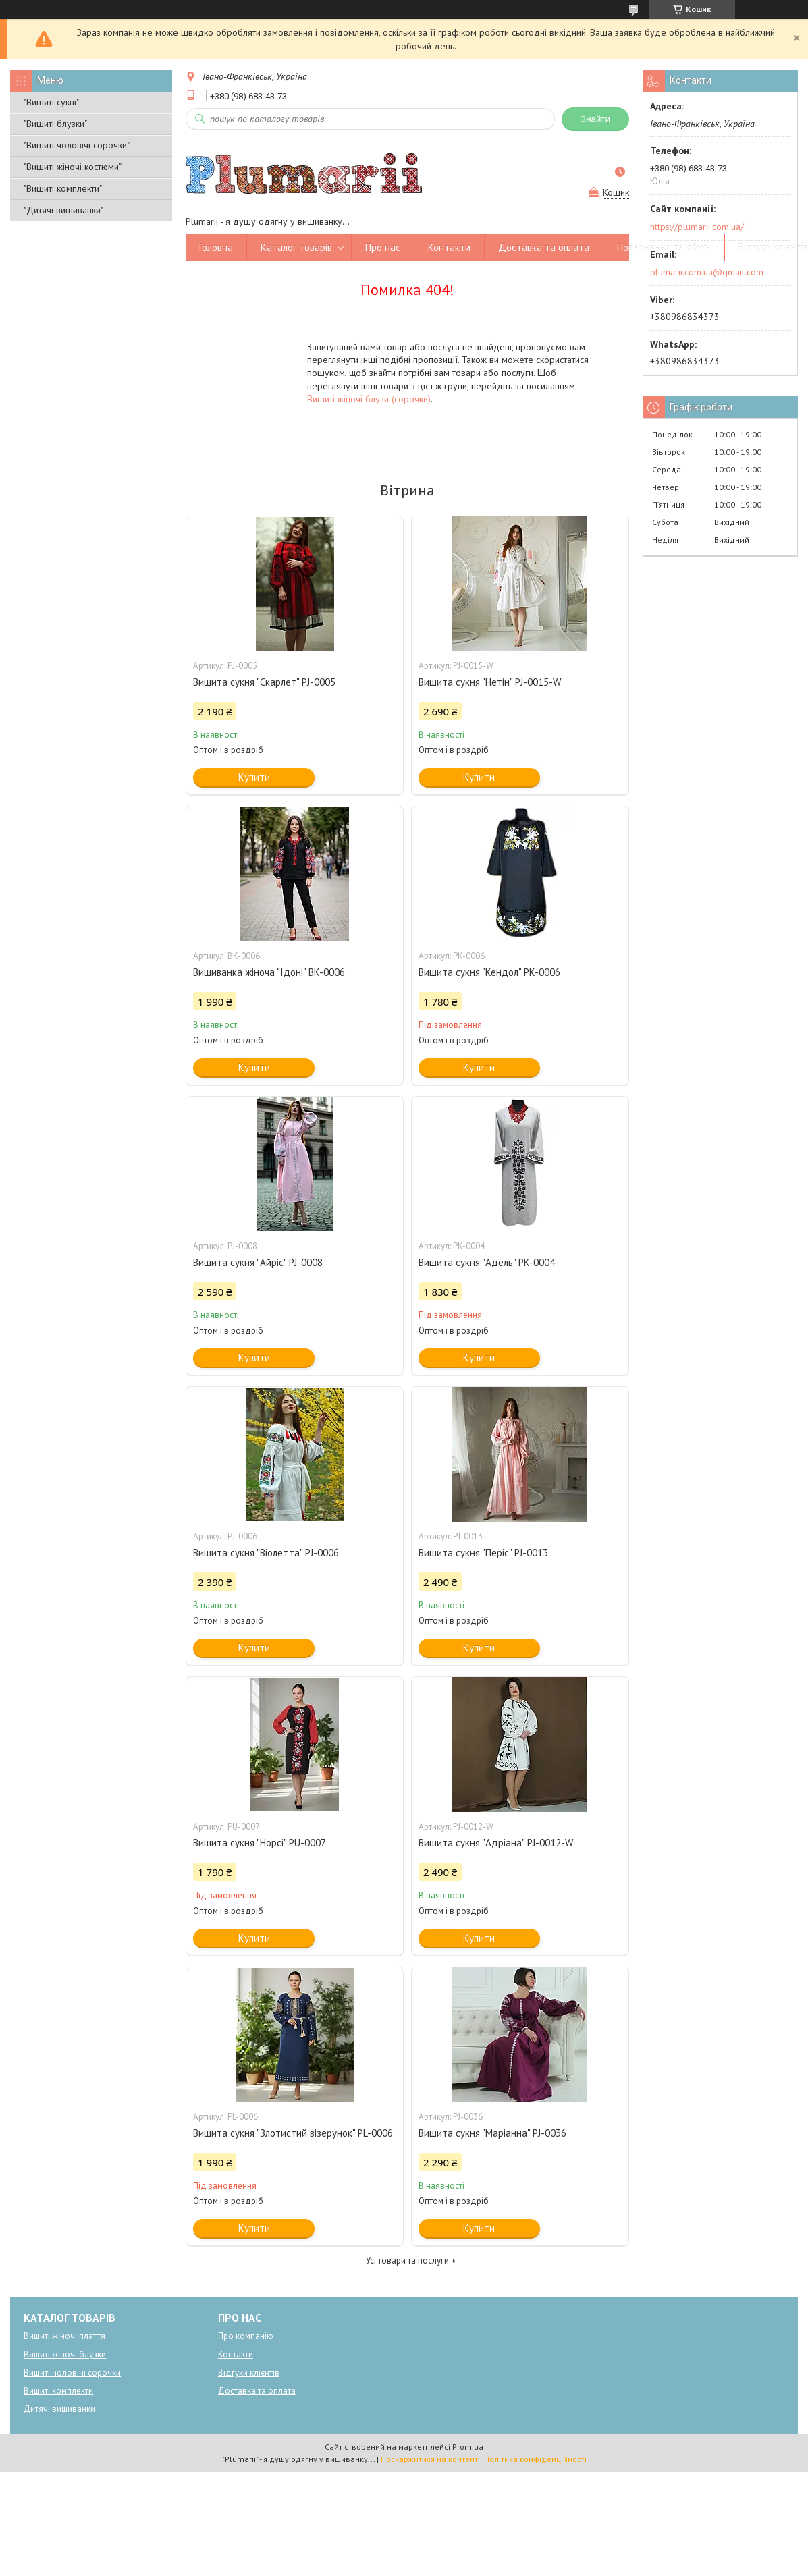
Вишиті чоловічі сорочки (72, 2372)
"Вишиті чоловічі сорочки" (77, 145)
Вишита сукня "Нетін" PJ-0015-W (490, 682)
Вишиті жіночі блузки (65, 2354)
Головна (216, 247)
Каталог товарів (296, 247)
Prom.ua (467, 2447)
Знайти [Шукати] (595, 119)
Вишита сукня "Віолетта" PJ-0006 (266, 1552)
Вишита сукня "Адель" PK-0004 (487, 1262)
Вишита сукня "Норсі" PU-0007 (259, 1842)
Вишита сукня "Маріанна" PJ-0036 (492, 2133)
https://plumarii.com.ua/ (697, 227)
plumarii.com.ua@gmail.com (706, 272)
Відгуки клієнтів (248, 2372)
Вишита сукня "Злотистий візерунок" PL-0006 (293, 2133)
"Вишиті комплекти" (63, 188)
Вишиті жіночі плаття (64, 2336)
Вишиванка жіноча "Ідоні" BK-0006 (269, 972)
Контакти (449, 247)
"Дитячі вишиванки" (63, 210)
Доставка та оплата (543, 247)
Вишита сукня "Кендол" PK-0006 (489, 972)
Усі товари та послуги (407, 2260)
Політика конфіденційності (535, 2459)
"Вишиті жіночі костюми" (73, 167)
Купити (254, 777)
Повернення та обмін (664, 247)
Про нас (382, 247)
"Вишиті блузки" (55, 123)
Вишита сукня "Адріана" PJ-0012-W (496, 1842)
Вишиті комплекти (58, 2390)
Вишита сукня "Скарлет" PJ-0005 (264, 682)
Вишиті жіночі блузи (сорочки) (369, 399)
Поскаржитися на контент (429, 2459)
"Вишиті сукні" (51, 102)
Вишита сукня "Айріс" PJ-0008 (258, 1262)
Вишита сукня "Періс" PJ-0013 (483, 1552)
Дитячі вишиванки (59, 2409)
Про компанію (245, 2336)
